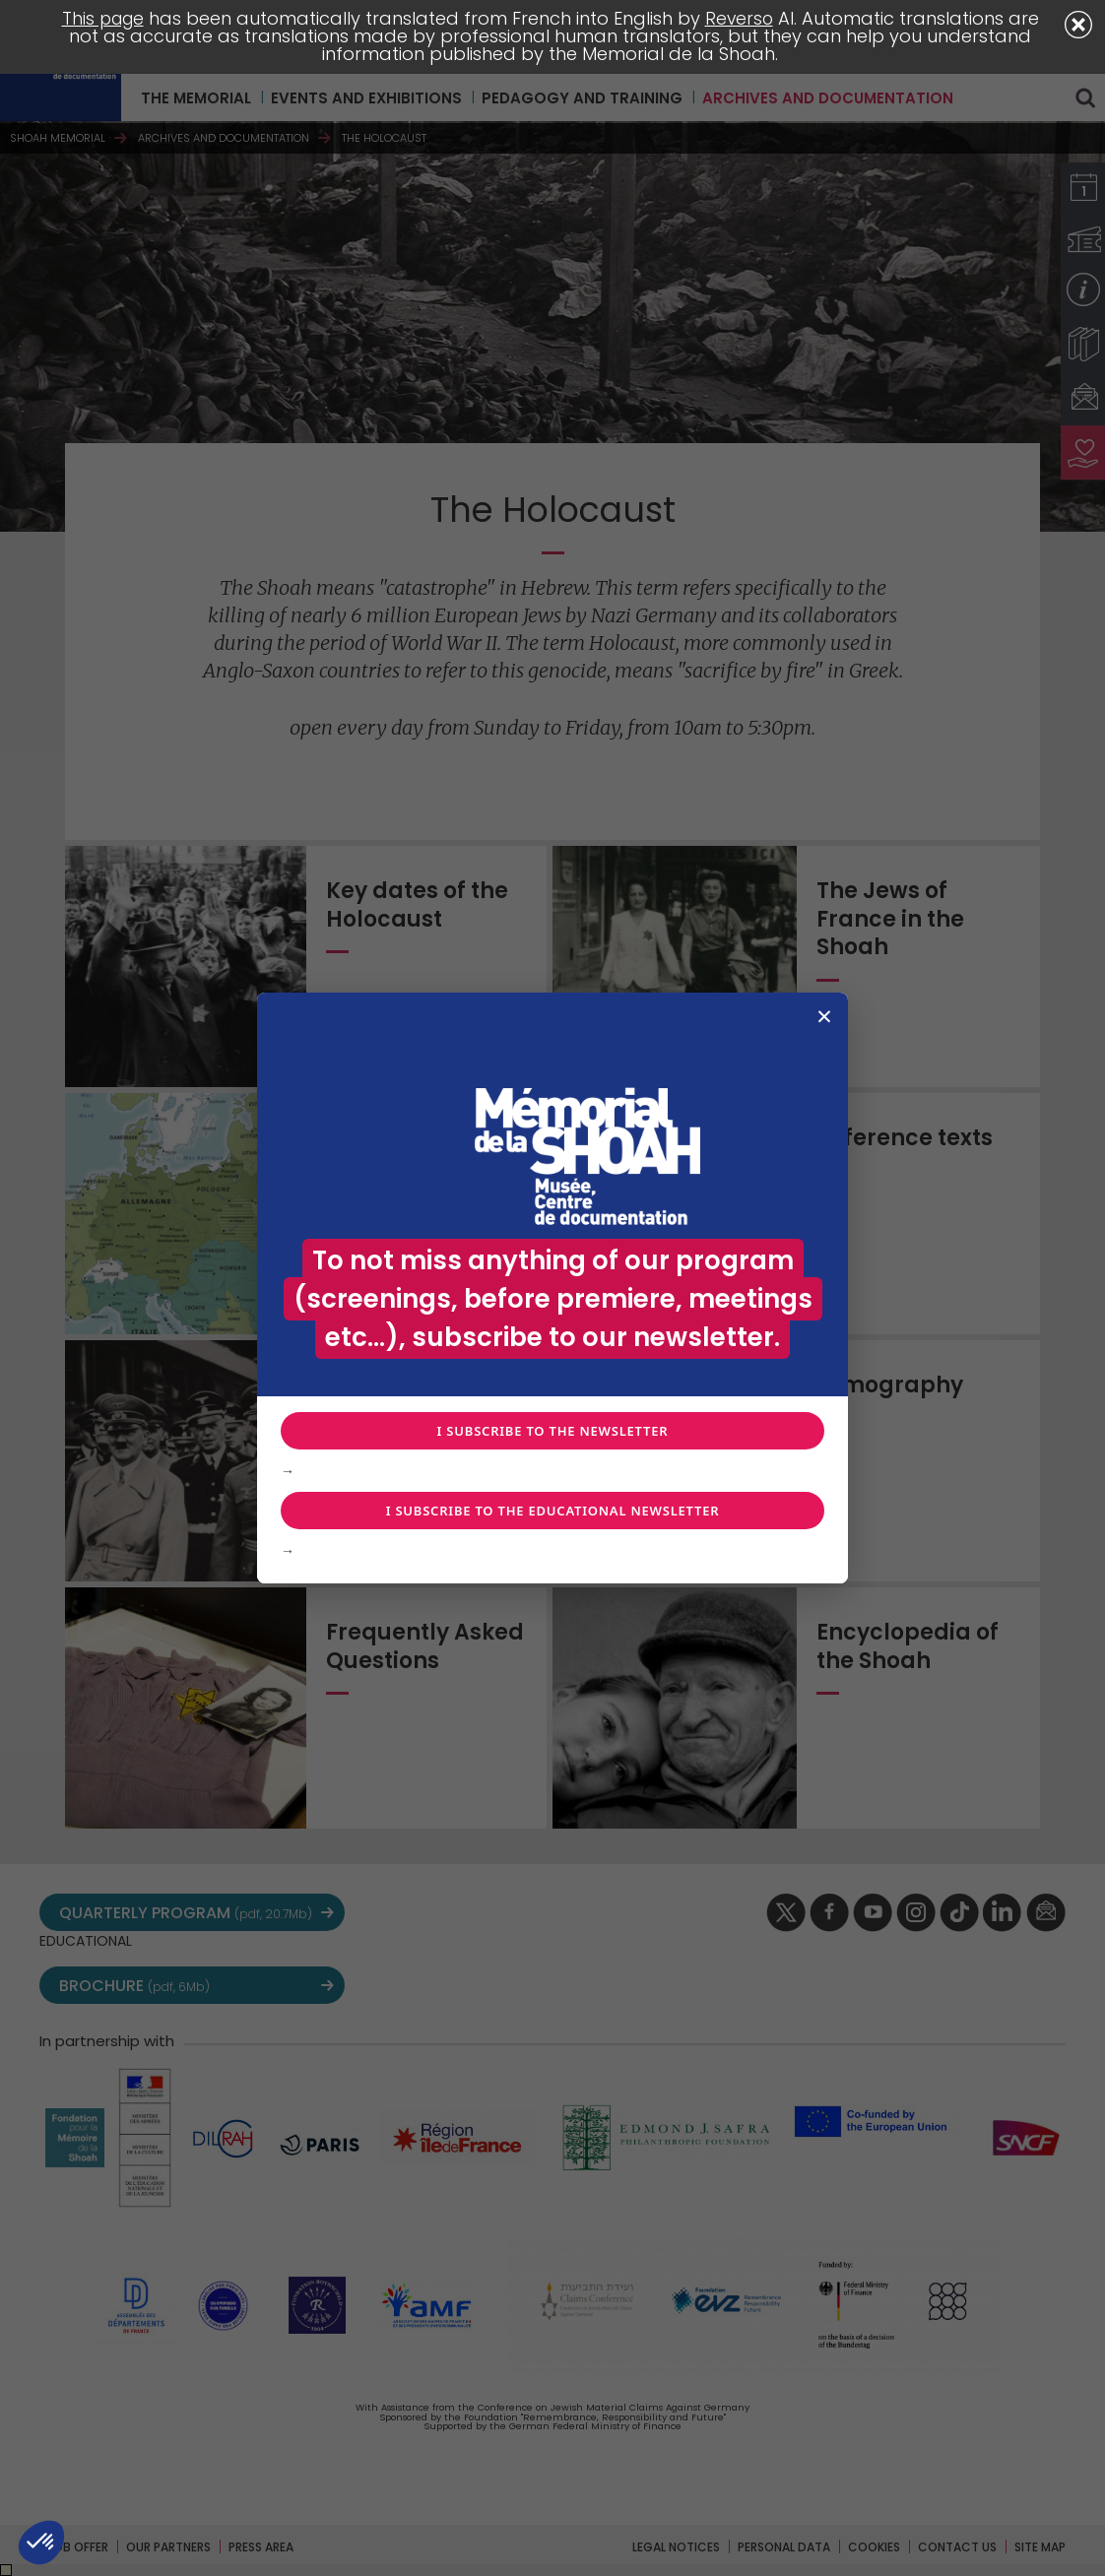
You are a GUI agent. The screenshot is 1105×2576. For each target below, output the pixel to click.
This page (101, 18)
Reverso (741, 18)
